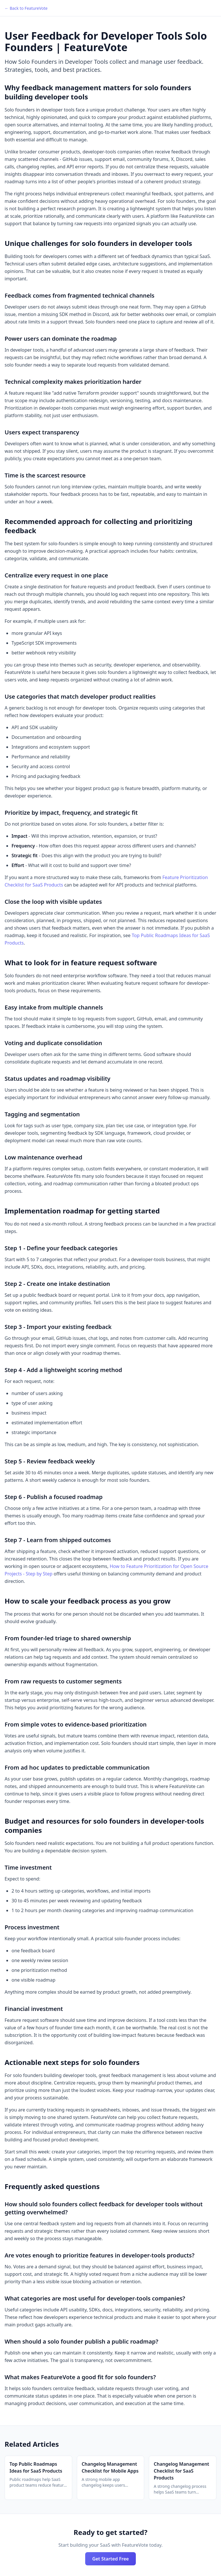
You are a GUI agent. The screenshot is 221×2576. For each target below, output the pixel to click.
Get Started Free (110, 2559)
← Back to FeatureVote (26, 8)
